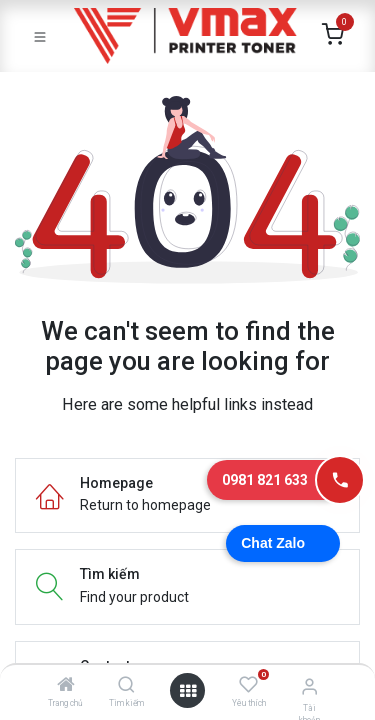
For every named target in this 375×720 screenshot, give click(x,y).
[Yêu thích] (248, 685)
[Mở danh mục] (188, 691)
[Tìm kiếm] (126, 686)
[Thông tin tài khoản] (309, 686)
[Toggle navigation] (40, 36)
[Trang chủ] (66, 686)
